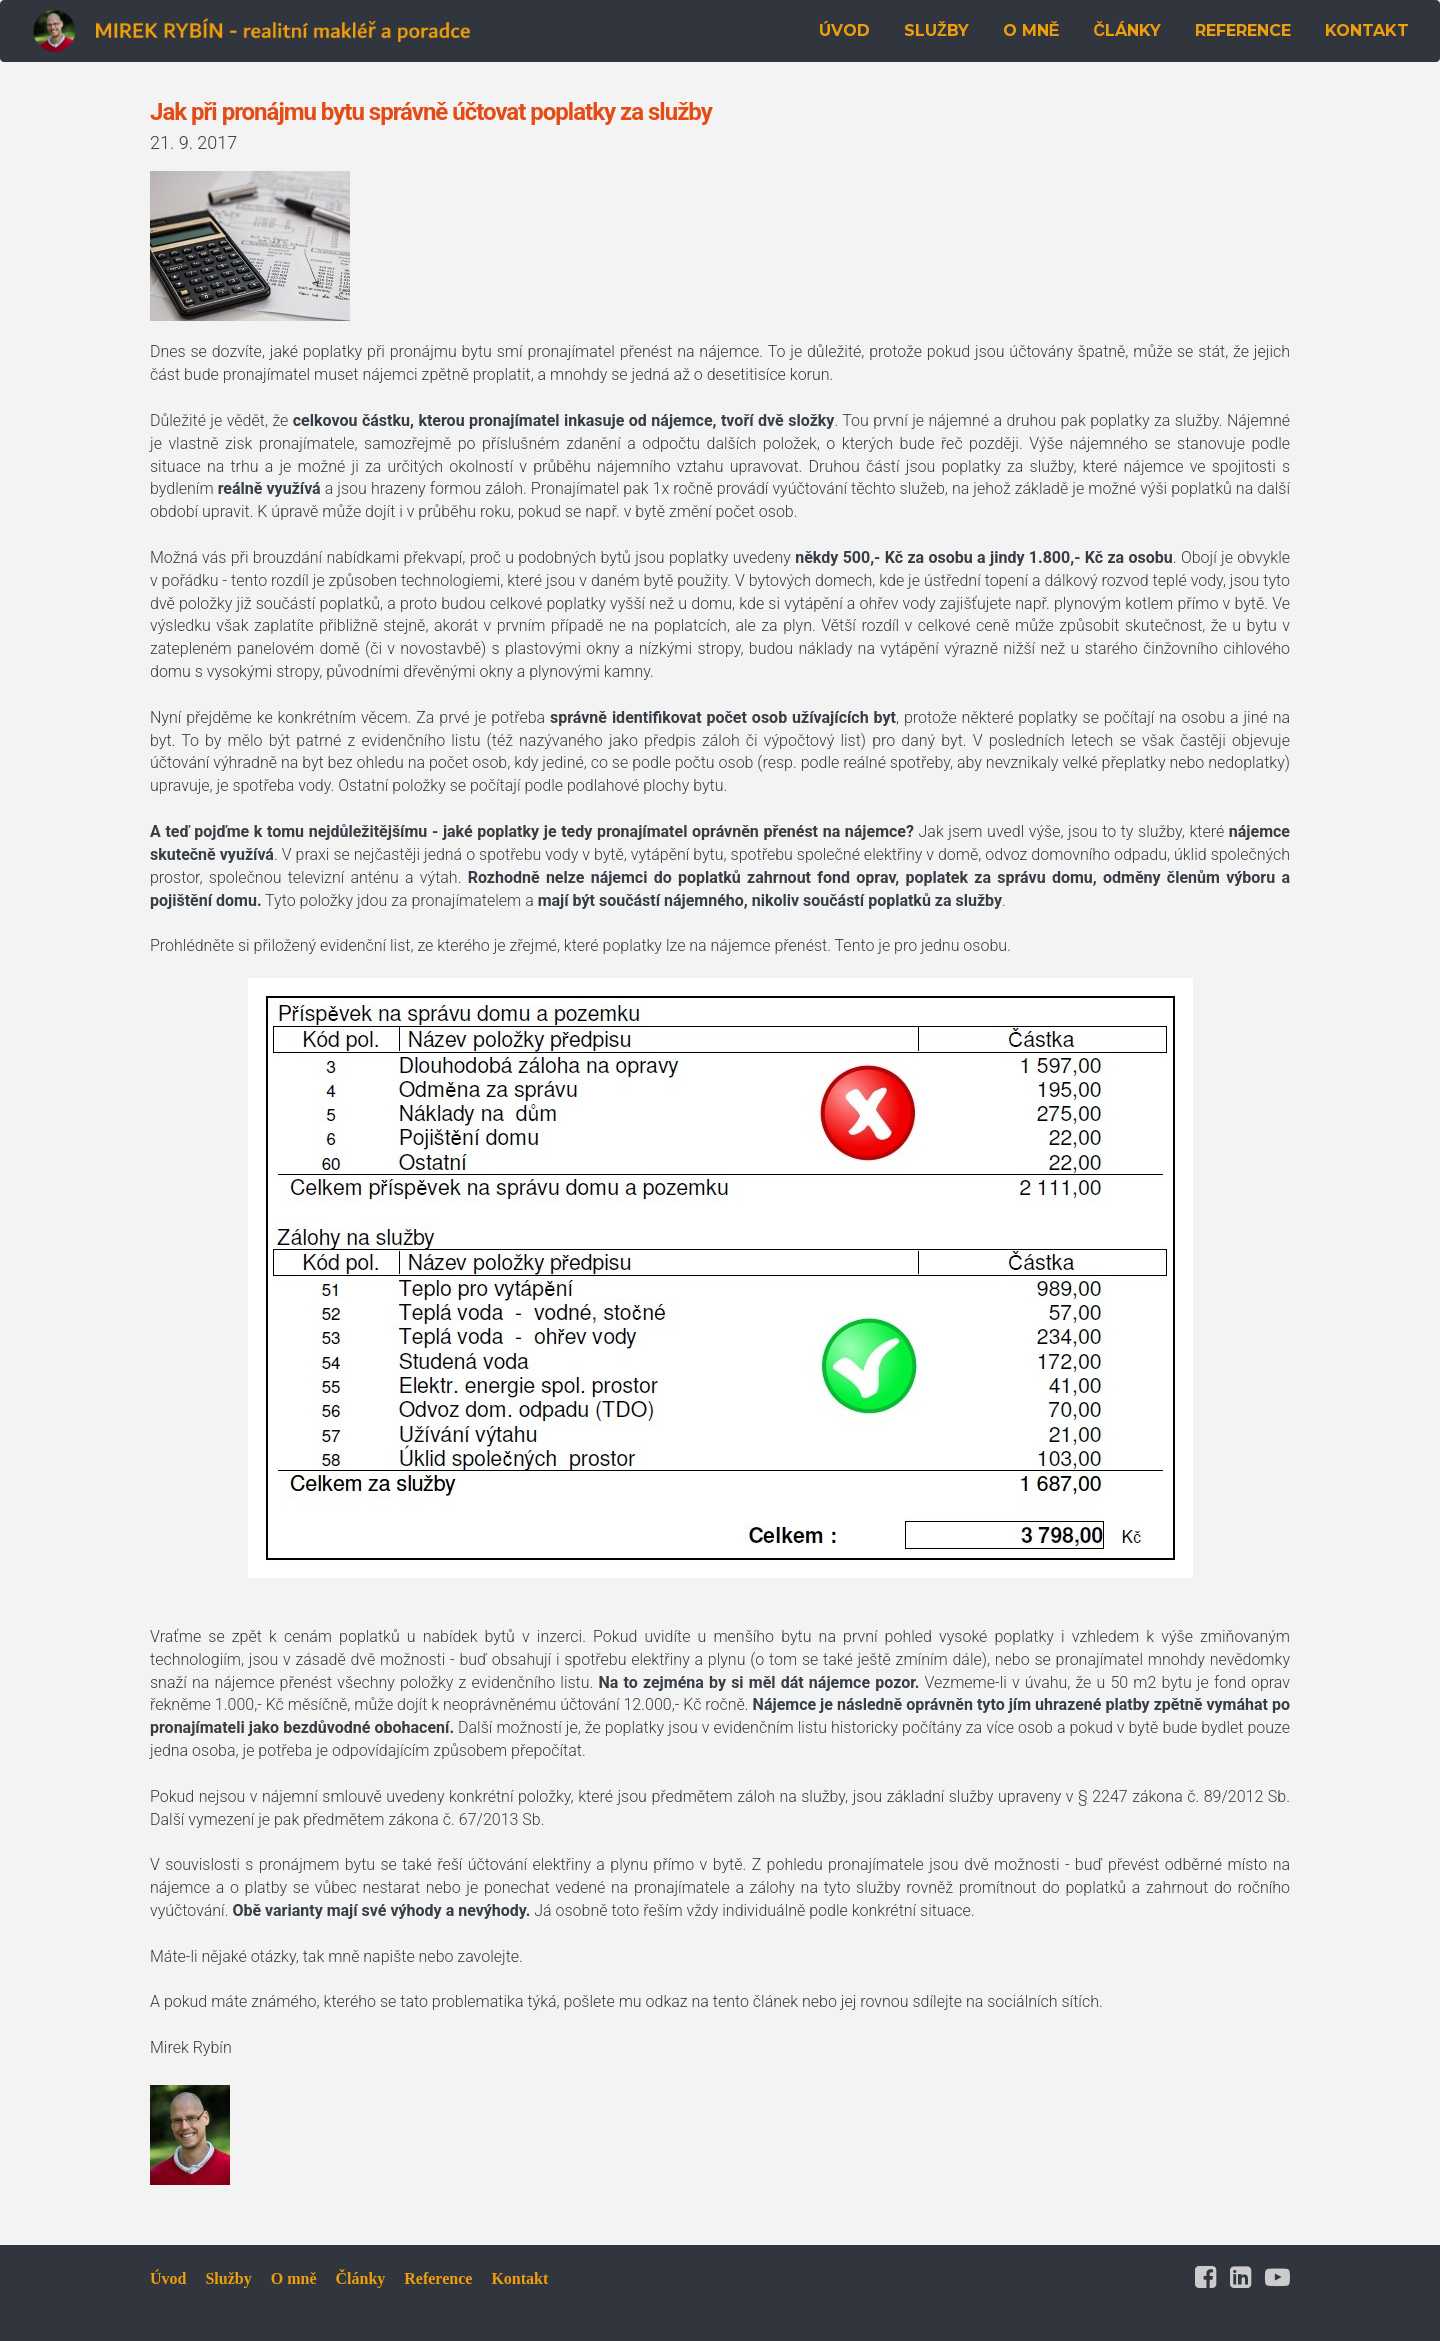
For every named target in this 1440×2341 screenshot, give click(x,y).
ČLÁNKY (1127, 30)
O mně (294, 2278)
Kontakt (519, 2278)
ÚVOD (844, 30)
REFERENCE (1243, 30)
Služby (228, 2278)
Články (360, 2278)
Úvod (168, 2278)
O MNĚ (1031, 30)
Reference (438, 2278)
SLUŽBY (936, 30)
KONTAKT (1367, 30)
